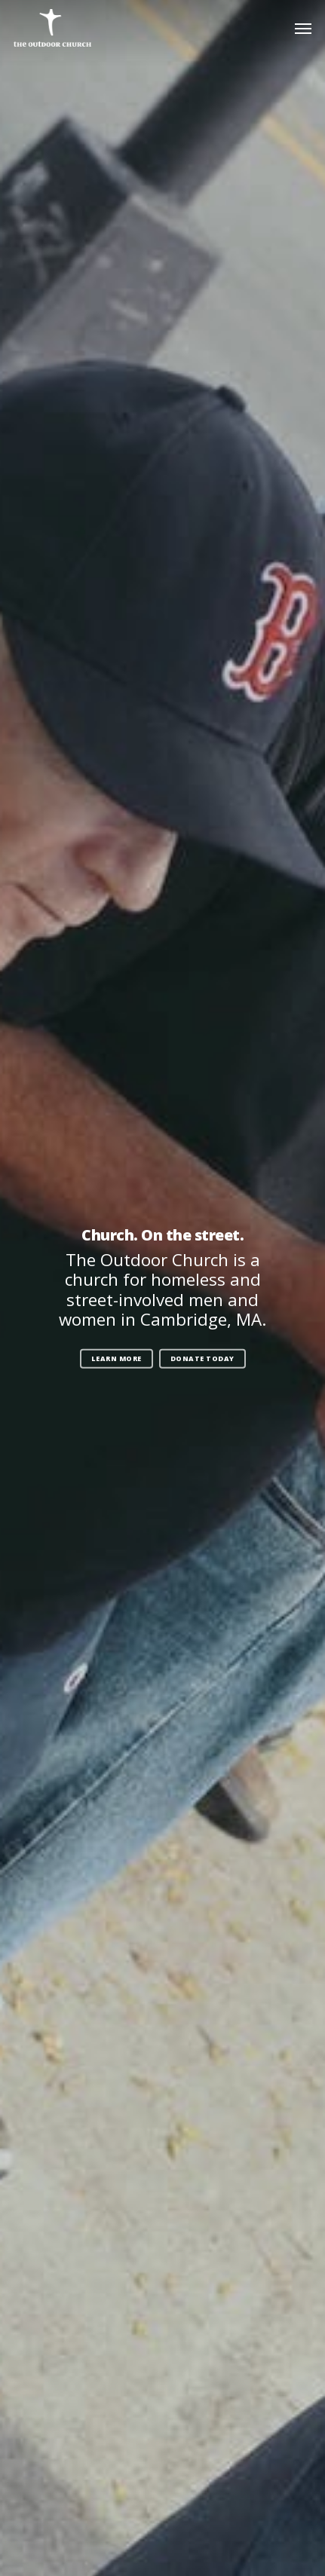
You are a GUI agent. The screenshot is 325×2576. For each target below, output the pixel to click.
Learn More (116, 1358)
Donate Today (202, 1358)
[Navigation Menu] (303, 27)
